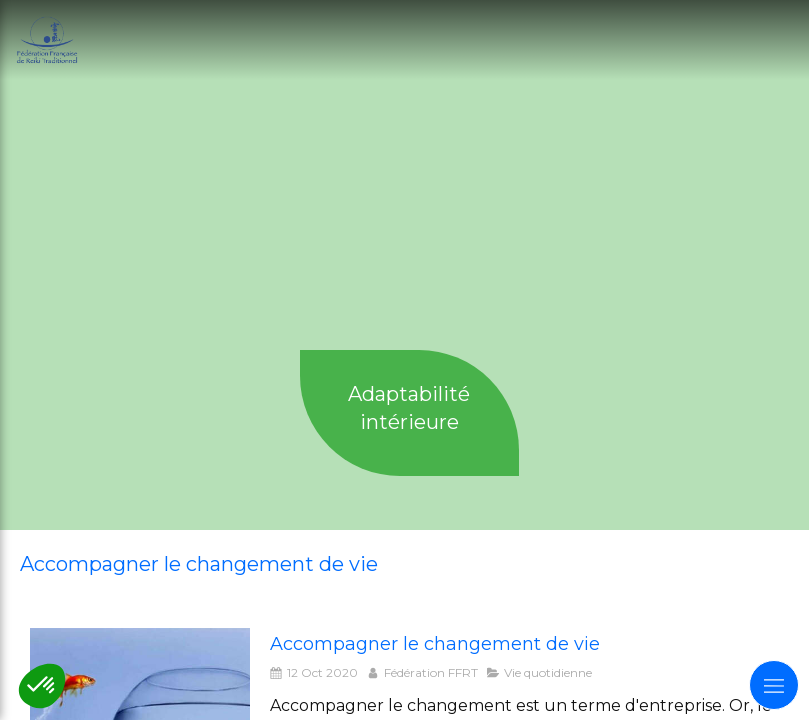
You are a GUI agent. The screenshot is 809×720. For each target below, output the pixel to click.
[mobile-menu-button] (774, 685)
